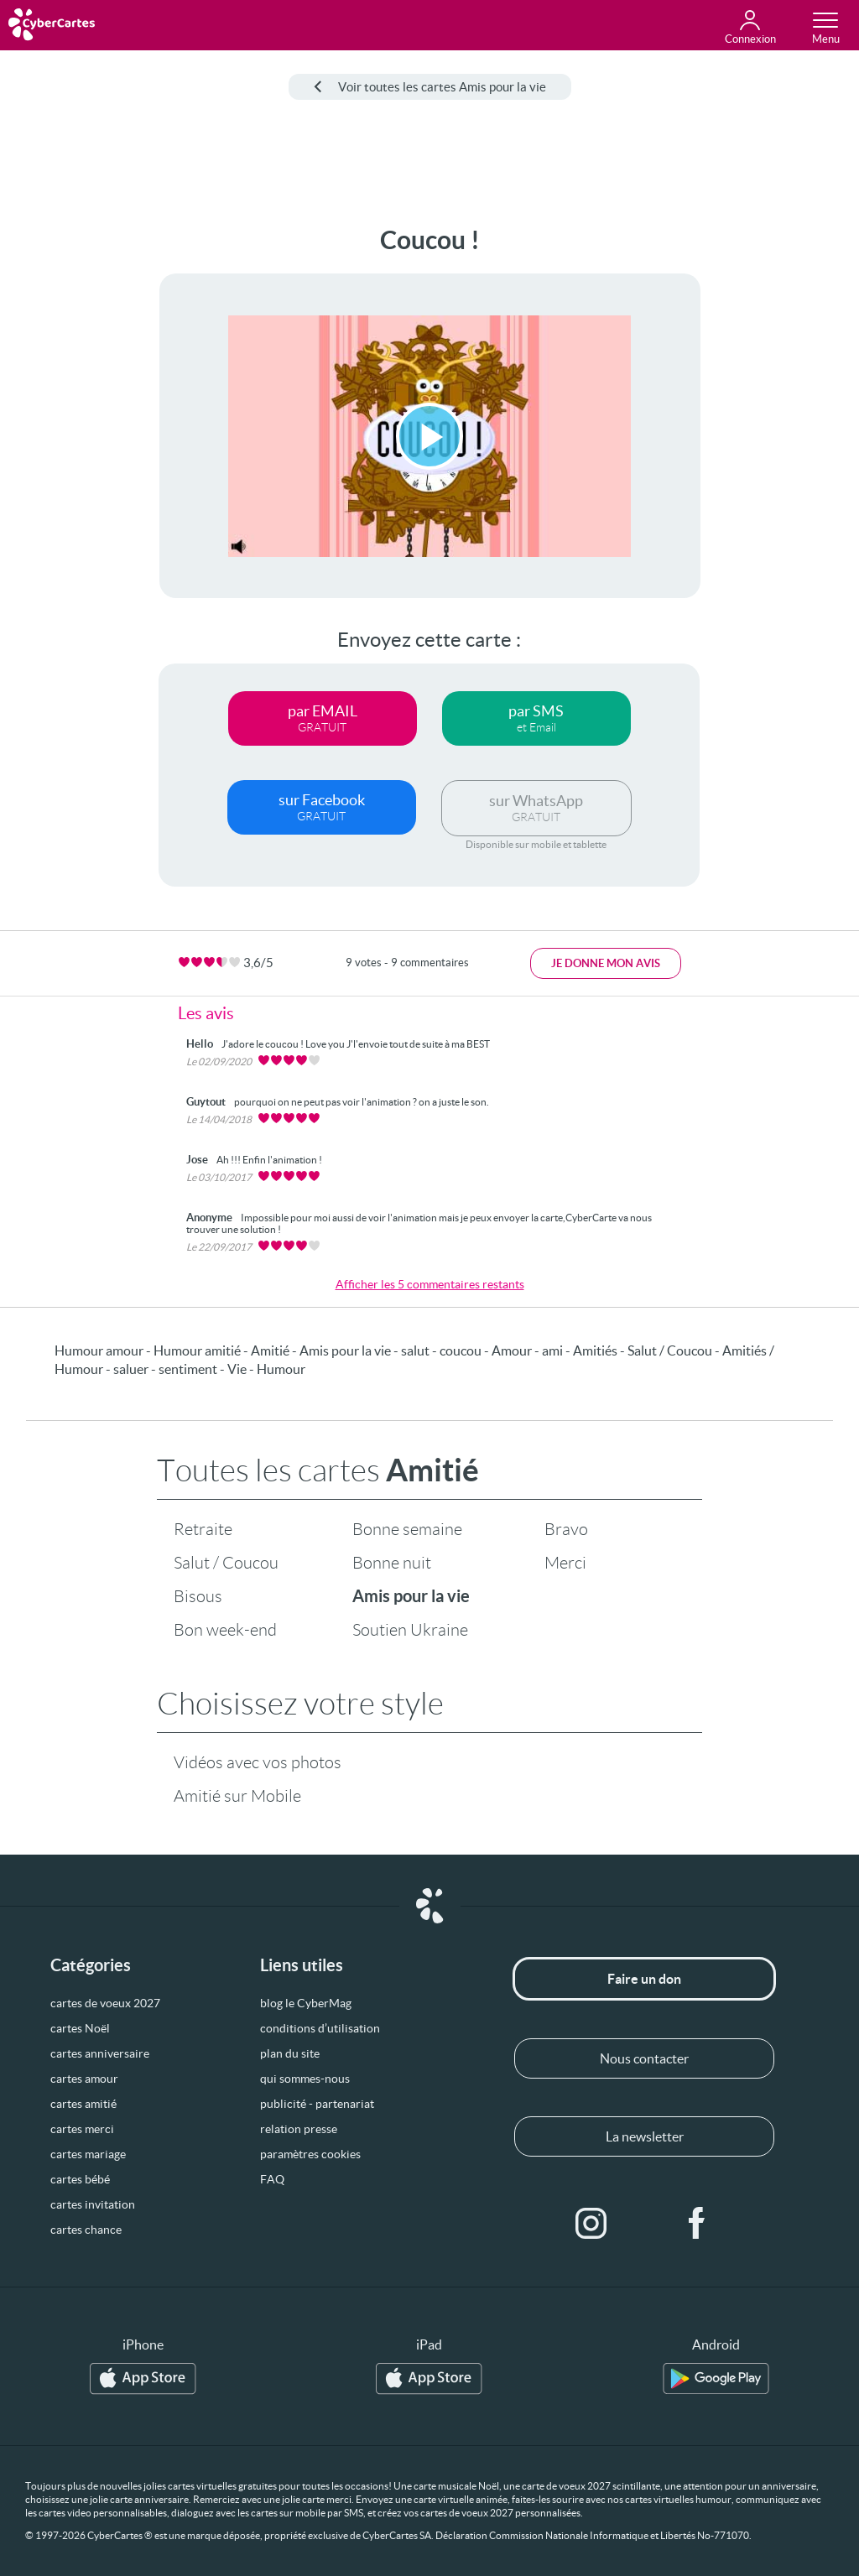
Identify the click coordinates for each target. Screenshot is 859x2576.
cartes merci (82, 2129)
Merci (565, 1562)
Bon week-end (225, 1630)
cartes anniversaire (99, 2053)
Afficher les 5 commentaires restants (430, 1284)
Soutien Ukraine (410, 1630)
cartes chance (86, 2229)
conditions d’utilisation (320, 2028)
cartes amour (84, 2078)
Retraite (203, 1529)
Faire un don (644, 1978)
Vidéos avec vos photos (257, 1762)
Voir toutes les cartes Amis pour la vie (430, 87)
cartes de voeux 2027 (105, 2003)
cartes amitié (83, 2103)
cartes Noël (80, 2028)
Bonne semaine (407, 1529)
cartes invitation (92, 2204)
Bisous (198, 1596)
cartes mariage (88, 2154)
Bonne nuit (391, 1562)
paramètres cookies (310, 2154)
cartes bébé (80, 2179)
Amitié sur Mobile (237, 1796)
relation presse (298, 2129)
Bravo (566, 1529)
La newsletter (645, 2136)
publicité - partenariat (317, 2103)
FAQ (272, 2179)
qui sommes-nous (305, 2078)
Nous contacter (644, 2058)
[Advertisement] (64, 477)
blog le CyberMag (305, 2003)
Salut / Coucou (226, 1562)
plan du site (290, 2053)
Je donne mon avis (605, 963)
